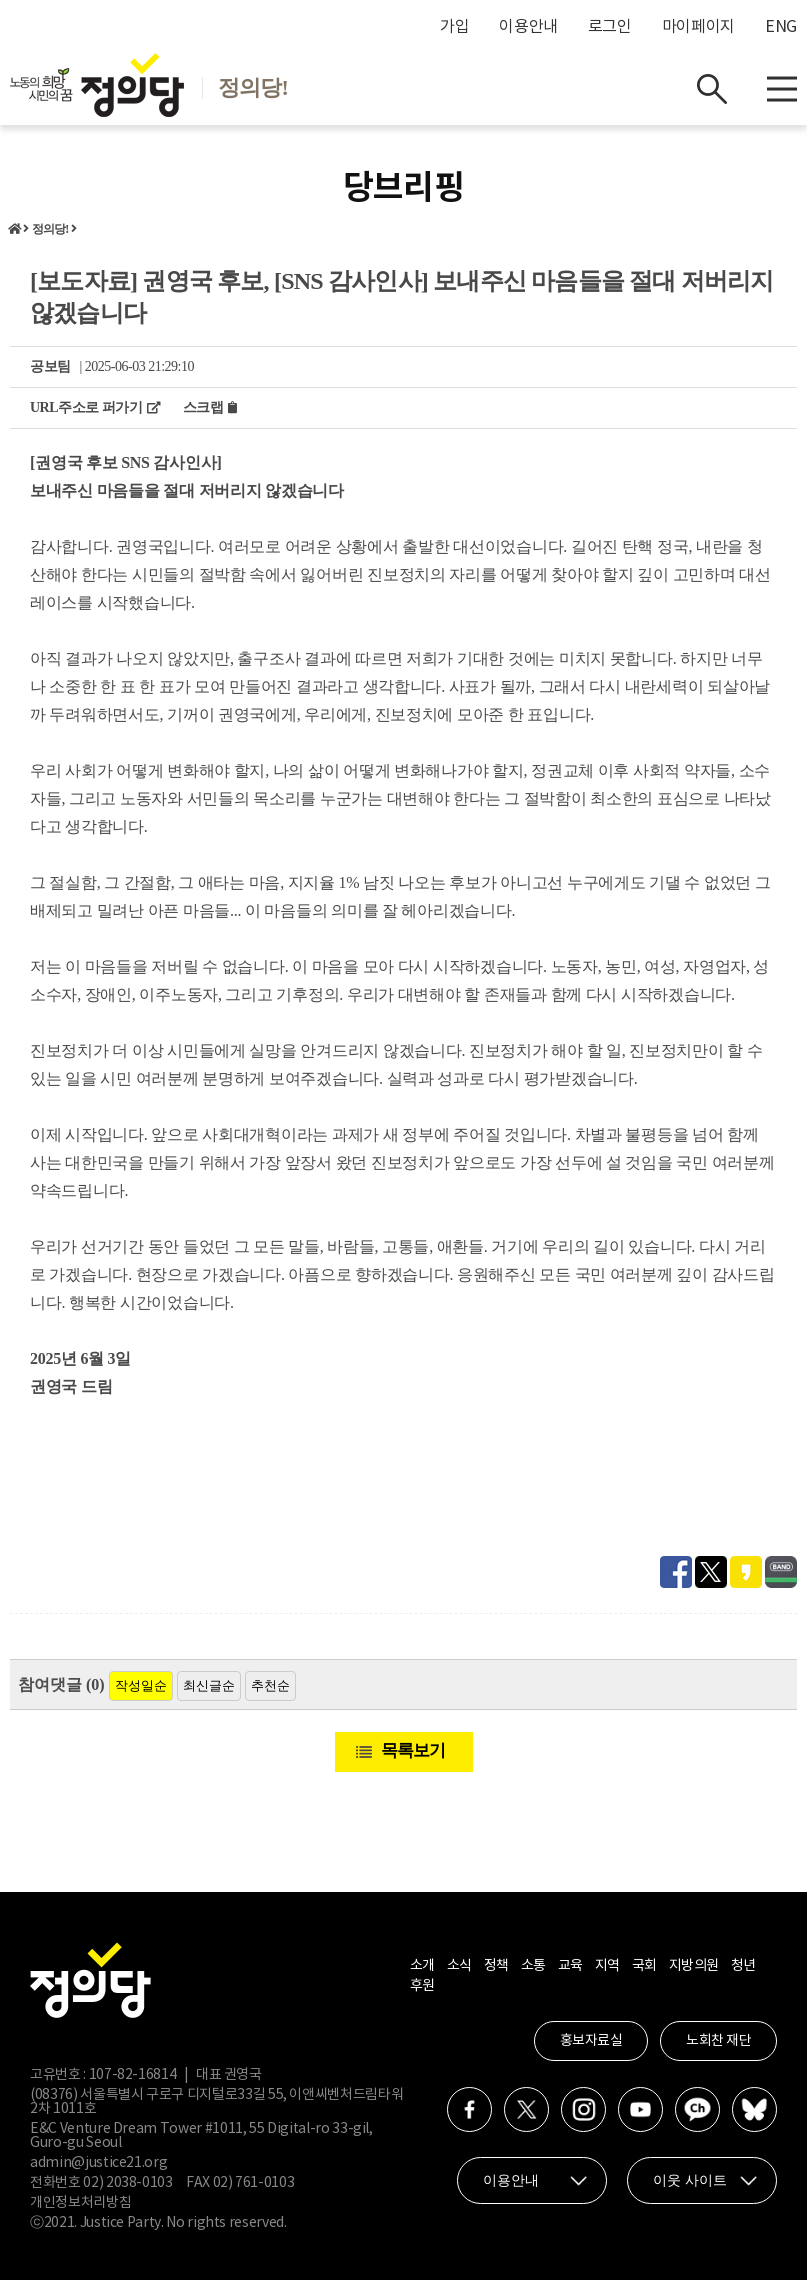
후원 (422, 1988)
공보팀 (50, 368)
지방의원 (694, 1968)
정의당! (50, 231)
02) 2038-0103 (127, 2185)
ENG (781, 27)
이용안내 (528, 27)
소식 (459, 1968)
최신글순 (209, 1687)
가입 (454, 27)
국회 (644, 1968)
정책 (496, 1968)
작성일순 (141, 1687)
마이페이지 (698, 27)
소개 (422, 1968)
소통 (533, 1968)
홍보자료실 (591, 2043)
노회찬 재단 (718, 2043)
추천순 (270, 1687)
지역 (607, 1968)
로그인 (610, 27)
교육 (570, 1968)
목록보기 (413, 1752)
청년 (743, 1968)
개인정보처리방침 (80, 2205)
